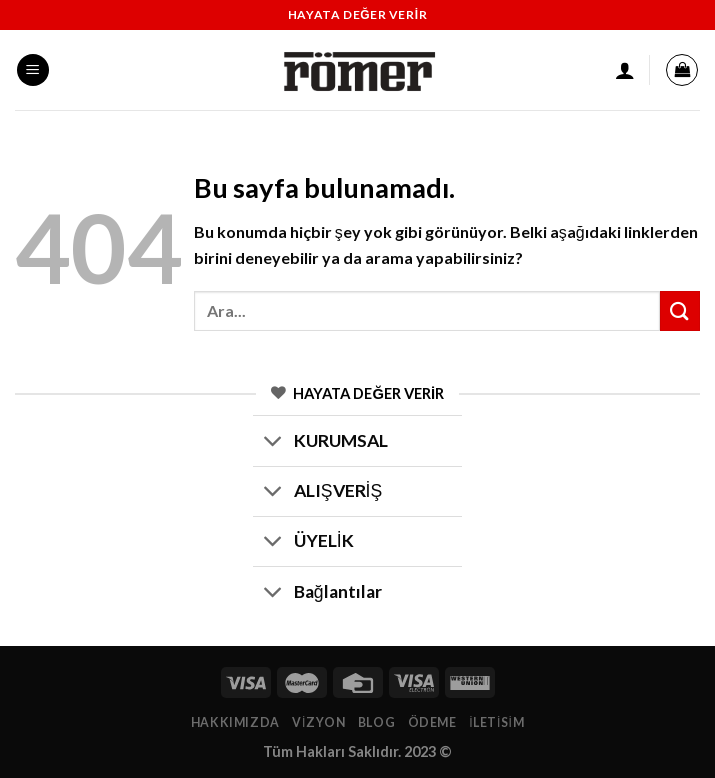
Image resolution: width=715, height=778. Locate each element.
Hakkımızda (235, 722)
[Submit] (680, 310)
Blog (376, 722)
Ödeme (432, 722)
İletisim (496, 722)
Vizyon (318, 722)
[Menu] (33, 70)
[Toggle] (272, 443)
